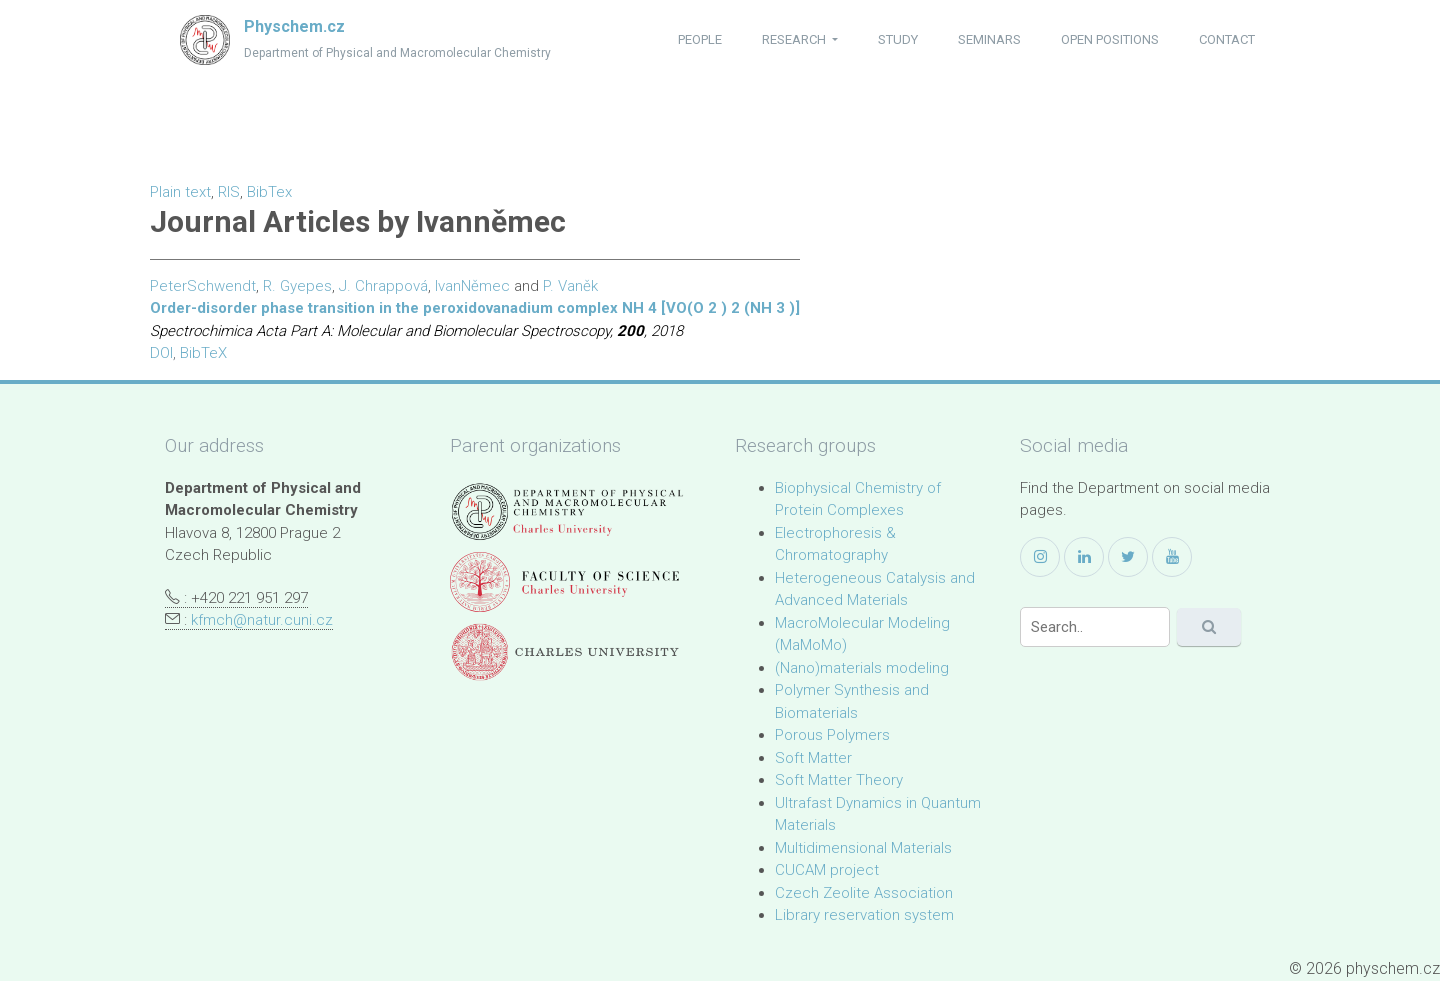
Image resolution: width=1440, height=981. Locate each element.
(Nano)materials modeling (862, 668)
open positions (1110, 39)
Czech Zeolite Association (864, 893)
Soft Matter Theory (839, 780)
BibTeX (203, 353)
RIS (229, 192)
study (898, 39)
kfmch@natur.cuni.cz (262, 620)
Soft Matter (813, 758)
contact (1227, 39)
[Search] (1095, 627)
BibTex (269, 192)
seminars (989, 39)
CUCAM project (827, 870)
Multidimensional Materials (863, 848)
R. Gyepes (297, 286)
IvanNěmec (472, 286)
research (795, 39)
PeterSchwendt (203, 286)
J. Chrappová (383, 286)
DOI (161, 353)
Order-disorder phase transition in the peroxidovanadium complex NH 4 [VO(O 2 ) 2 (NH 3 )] (475, 308)
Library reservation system (864, 915)
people (700, 39)
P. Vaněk (570, 286)
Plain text (180, 192)
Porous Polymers (832, 735)
